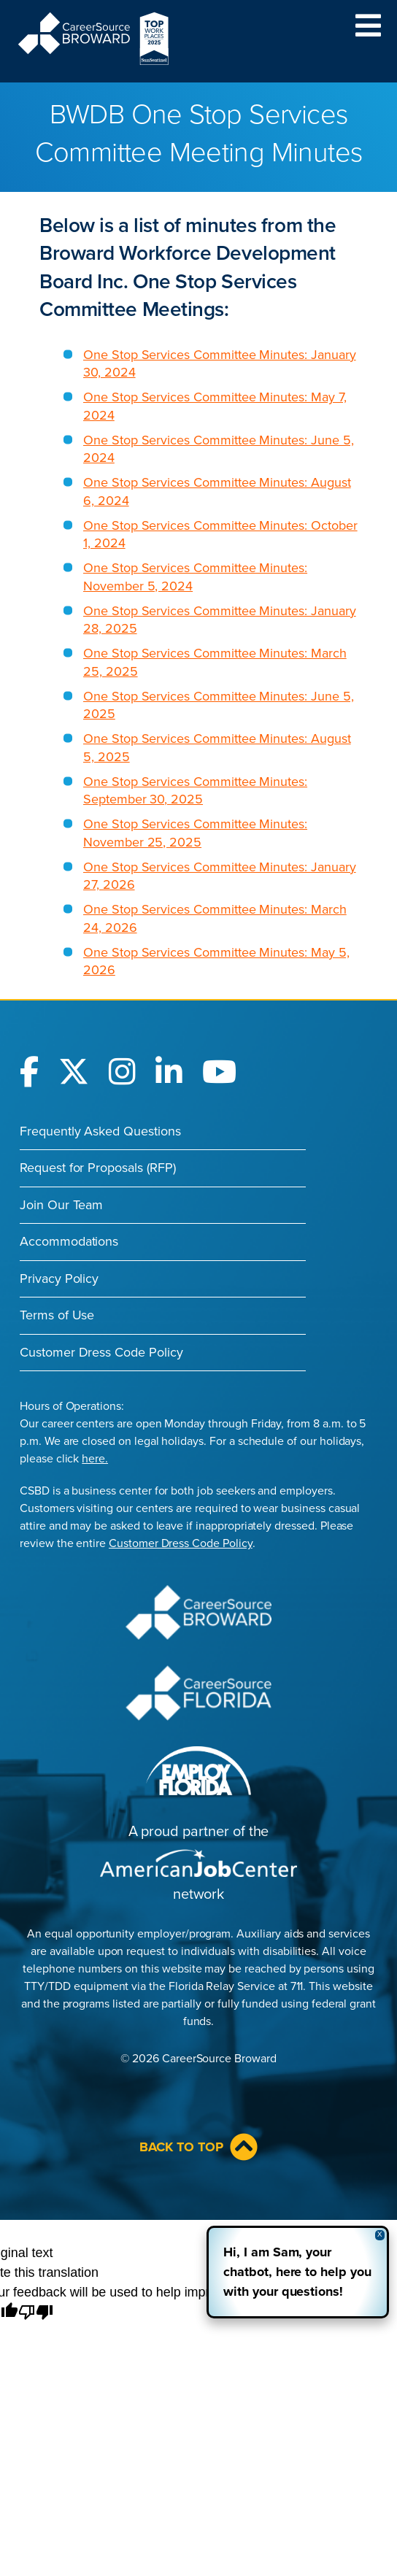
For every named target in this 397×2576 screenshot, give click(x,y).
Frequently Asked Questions (100, 1131)
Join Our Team (61, 1205)
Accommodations (69, 1241)
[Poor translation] (35, 2313)
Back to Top (198, 2147)
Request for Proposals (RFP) (98, 1168)
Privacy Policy (59, 1278)
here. (95, 1458)
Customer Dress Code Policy (101, 1352)
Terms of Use (57, 1315)
